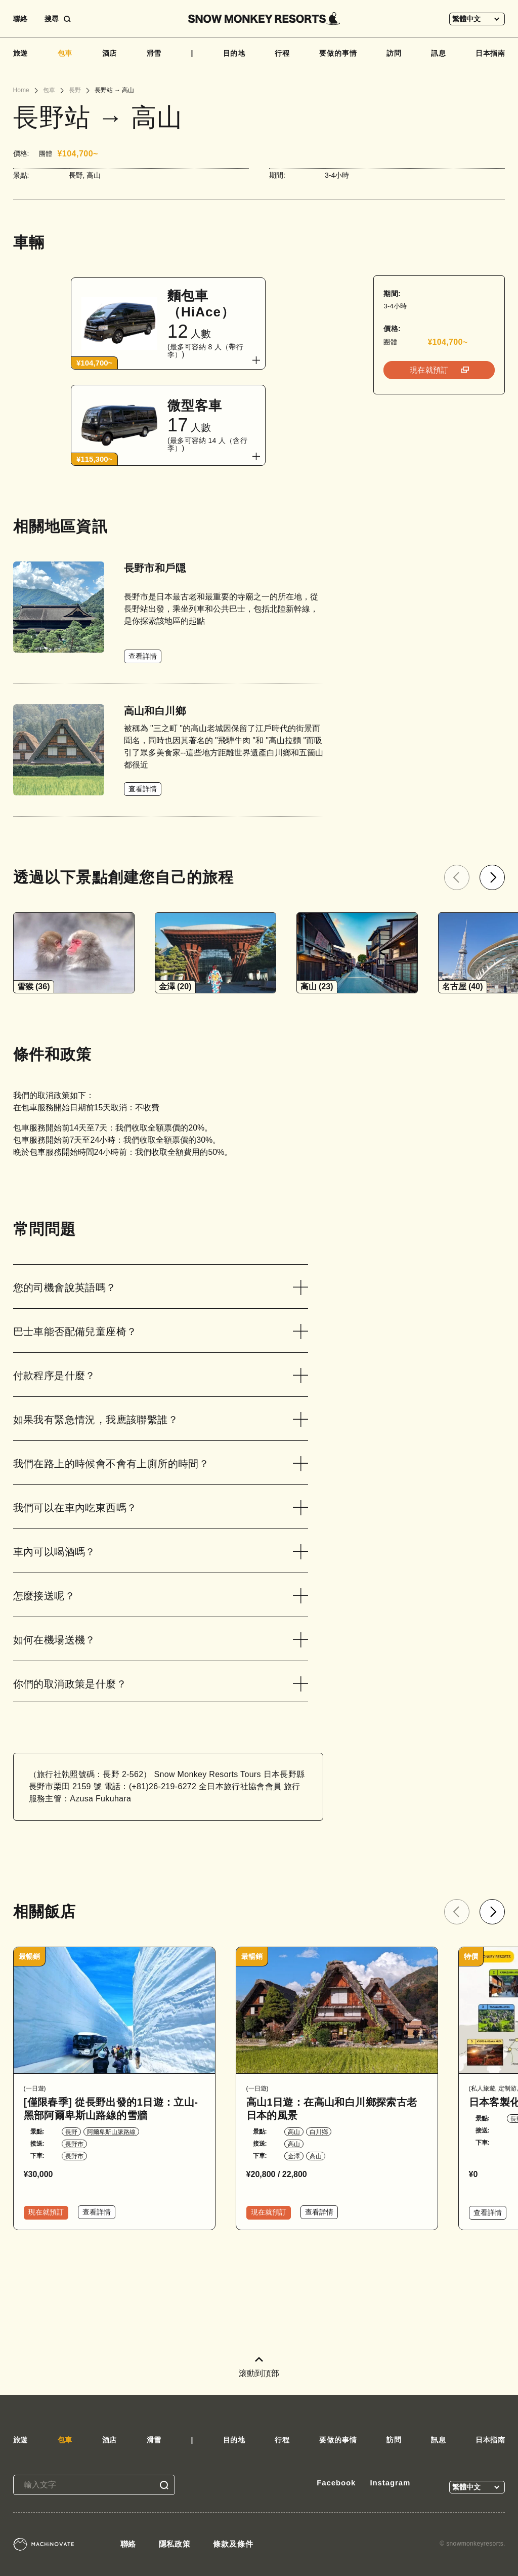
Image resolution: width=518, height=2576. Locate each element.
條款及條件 (233, 2544)
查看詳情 (142, 656)
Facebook (336, 2482)
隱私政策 (175, 2544)
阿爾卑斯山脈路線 (111, 2132)
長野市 (74, 2144)
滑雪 (154, 53)
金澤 (294, 2156)
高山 (294, 2132)
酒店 (109, 53)
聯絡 (20, 19)
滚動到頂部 (259, 2367)
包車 (65, 53)
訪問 (394, 53)
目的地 (234, 53)
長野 (71, 2132)
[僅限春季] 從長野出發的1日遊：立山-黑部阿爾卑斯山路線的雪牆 (111, 2109)
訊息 (438, 53)
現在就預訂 (430, 370)
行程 (282, 53)
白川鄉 (319, 2132)
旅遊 (20, 53)
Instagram (390, 2482)
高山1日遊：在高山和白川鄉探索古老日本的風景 (331, 2109)
